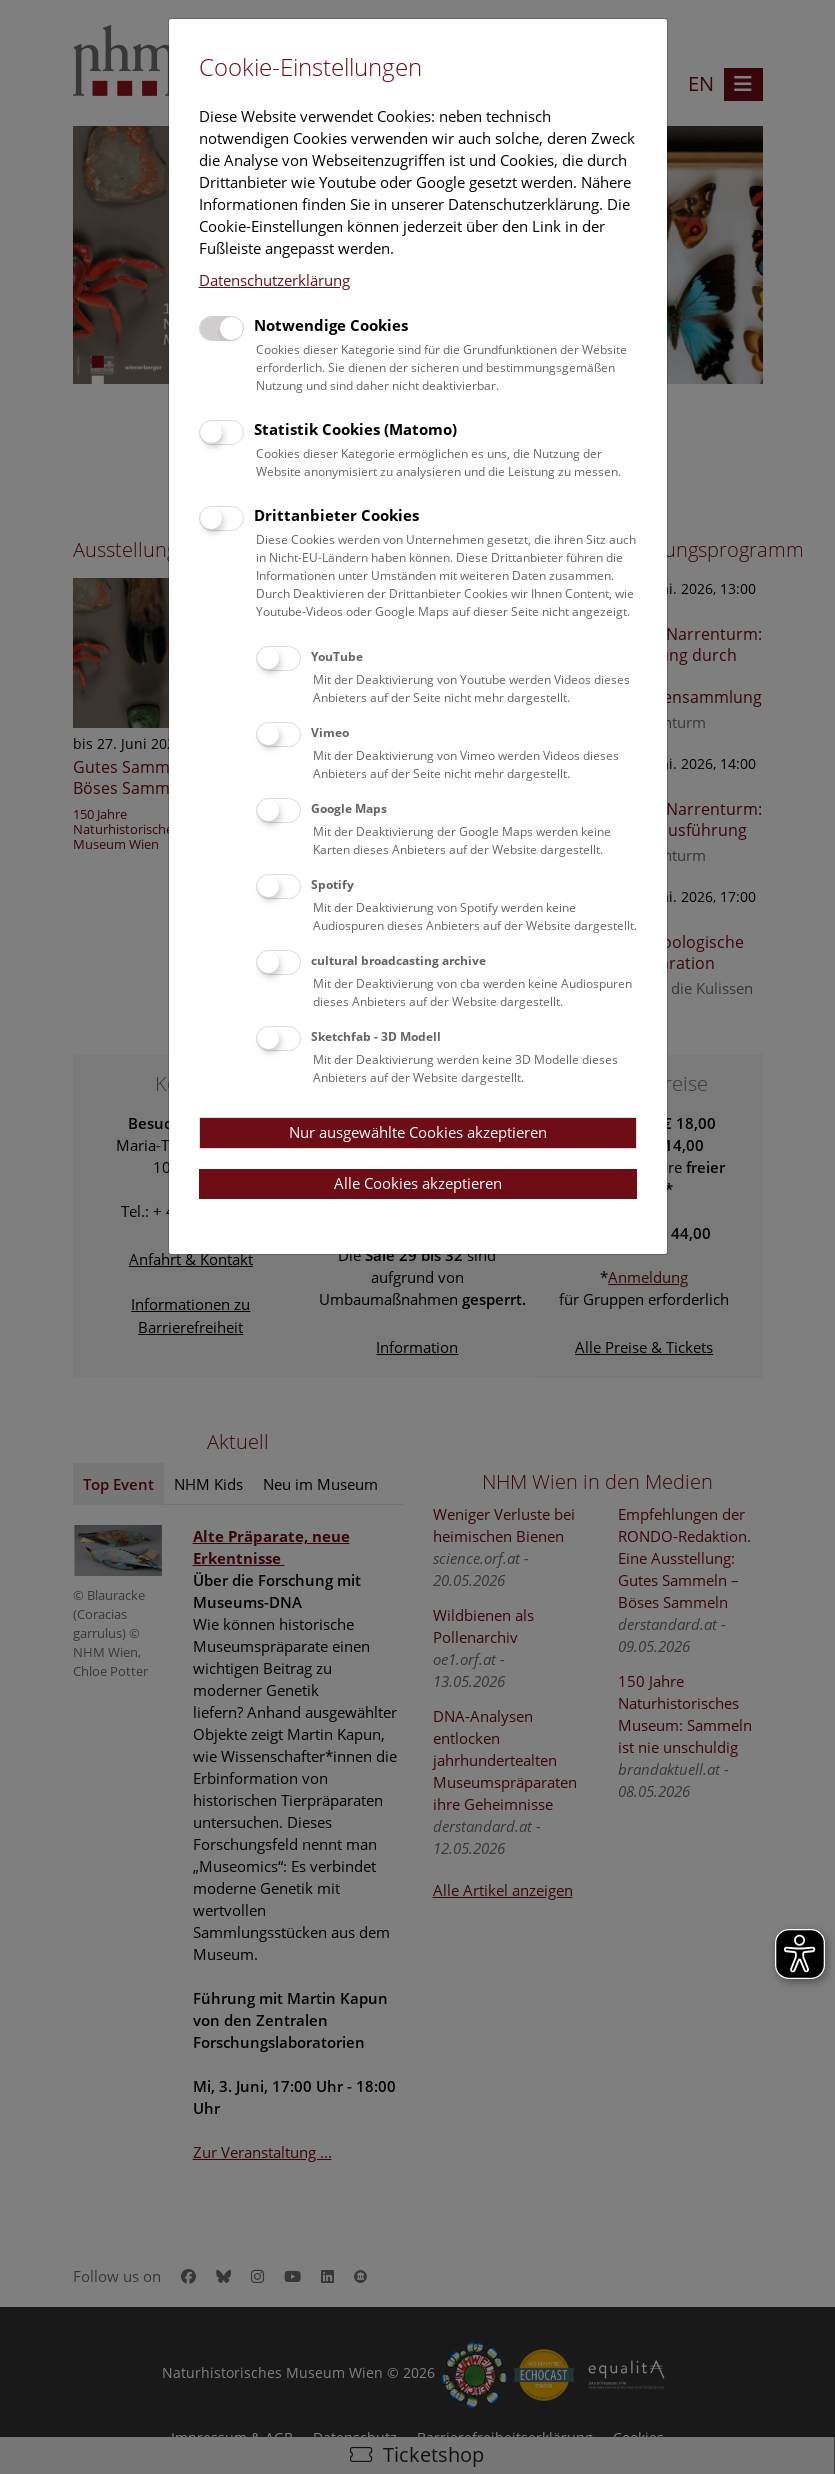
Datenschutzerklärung (274, 280)
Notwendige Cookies (331, 325)
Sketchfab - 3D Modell (376, 1036)
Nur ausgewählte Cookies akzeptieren (418, 1132)
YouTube (337, 656)
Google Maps (349, 808)
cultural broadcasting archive (398, 960)
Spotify (332, 884)
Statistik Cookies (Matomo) (355, 429)
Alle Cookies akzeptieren (418, 1183)
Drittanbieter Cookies (336, 515)
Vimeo (330, 732)
